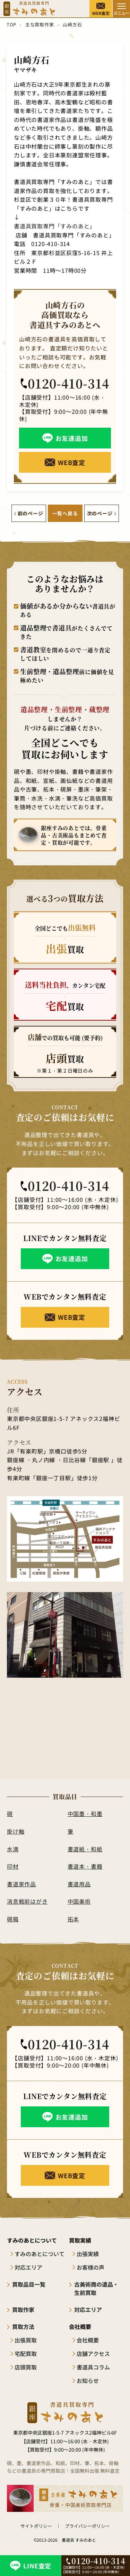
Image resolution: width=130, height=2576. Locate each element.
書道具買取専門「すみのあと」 (54, 226)
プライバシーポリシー (87, 2526)
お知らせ (88, 2380)
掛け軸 (15, 1831)
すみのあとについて (39, 2254)
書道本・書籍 (85, 1866)
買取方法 (23, 2326)
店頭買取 (26, 2367)
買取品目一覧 (28, 2284)
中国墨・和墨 (85, 1813)
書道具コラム (93, 2367)
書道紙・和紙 (85, 1849)
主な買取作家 (39, 24)
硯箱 (13, 1919)
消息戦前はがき (27, 1901)
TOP (11, 24)
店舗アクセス (93, 2353)
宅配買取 (26, 2353)
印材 (13, 1866)
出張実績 (88, 2254)
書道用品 (79, 1884)
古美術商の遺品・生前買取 (96, 2288)
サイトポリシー (36, 2526)
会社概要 (88, 2340)
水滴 (13, 1849)
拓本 (73, 1919)
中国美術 (79, 1901)
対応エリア (28, 2267)
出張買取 (26, 2340)
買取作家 (23, 2309)
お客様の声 (90, 2267)
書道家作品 (21, 1884)
